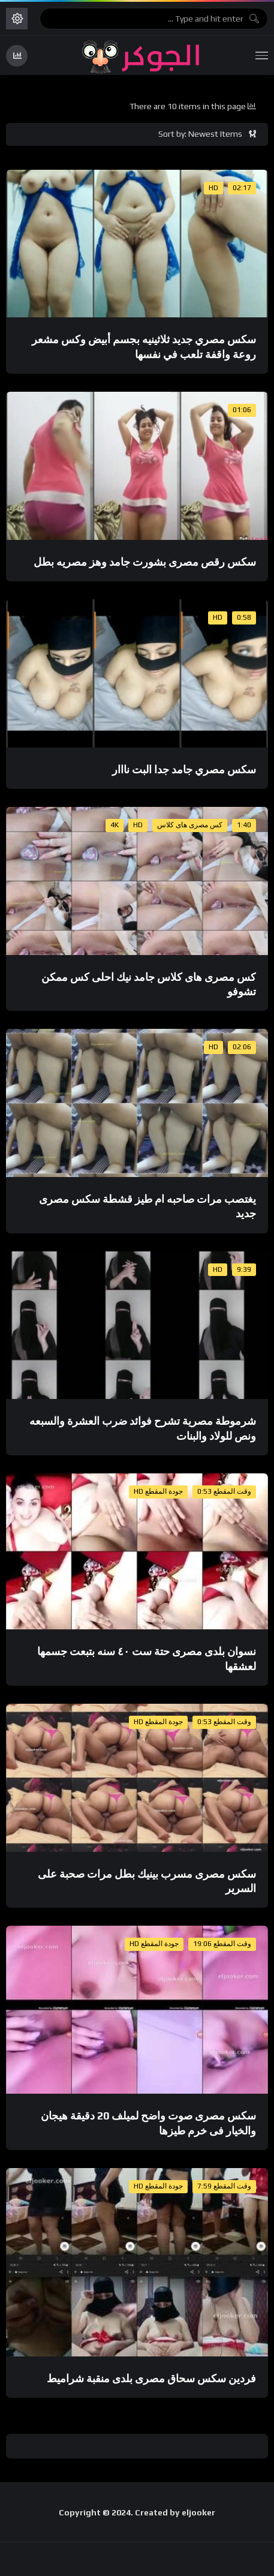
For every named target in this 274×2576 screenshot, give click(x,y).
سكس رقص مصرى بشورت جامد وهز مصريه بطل (145, 562)
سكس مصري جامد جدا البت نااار (184, 769)
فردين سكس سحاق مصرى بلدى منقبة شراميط (151, 2378)
